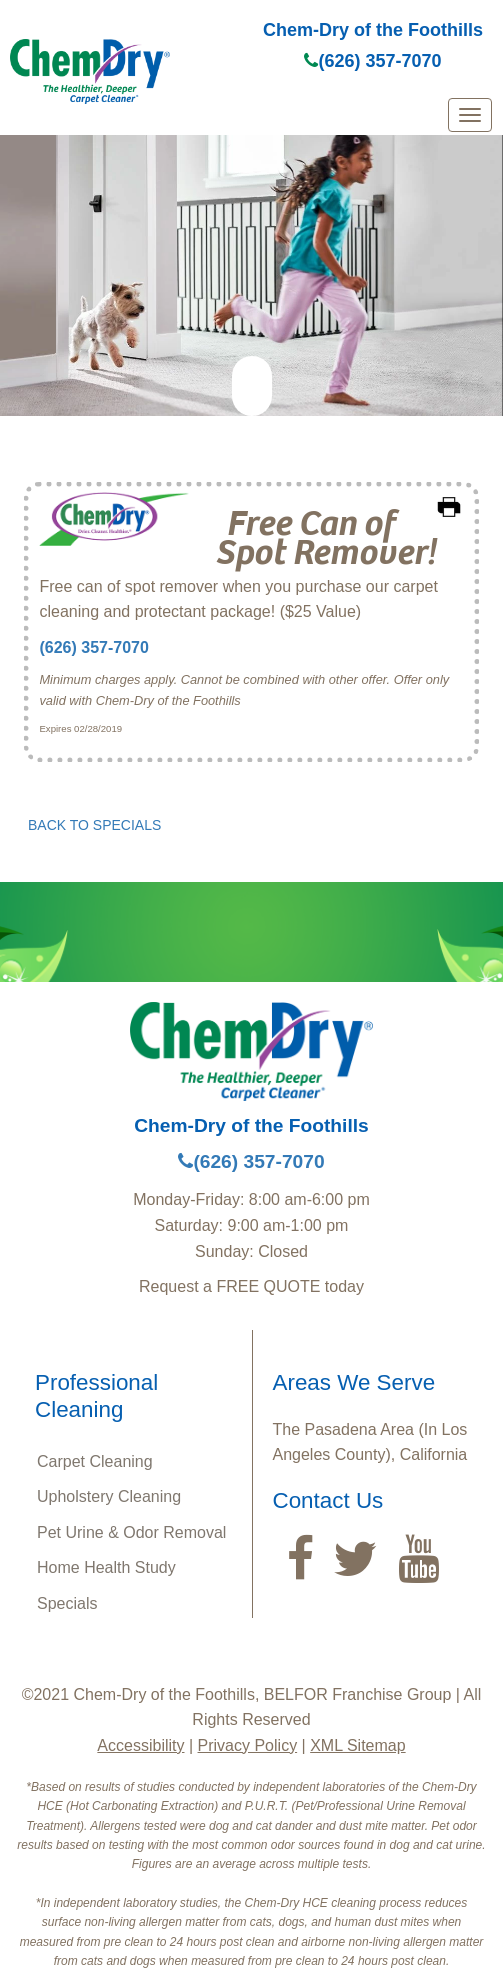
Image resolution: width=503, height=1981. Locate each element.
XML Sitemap (357, 1745)
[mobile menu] (470, 115)
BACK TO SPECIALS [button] (94, 825)
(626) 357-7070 (372, 61)
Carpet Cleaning (95, 1461)
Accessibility (140, 1745)
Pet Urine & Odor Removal (131, 1532)
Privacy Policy (248, 1745)
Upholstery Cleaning (109, 1496)
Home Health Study (106, 1567)
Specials (67, 1603)
